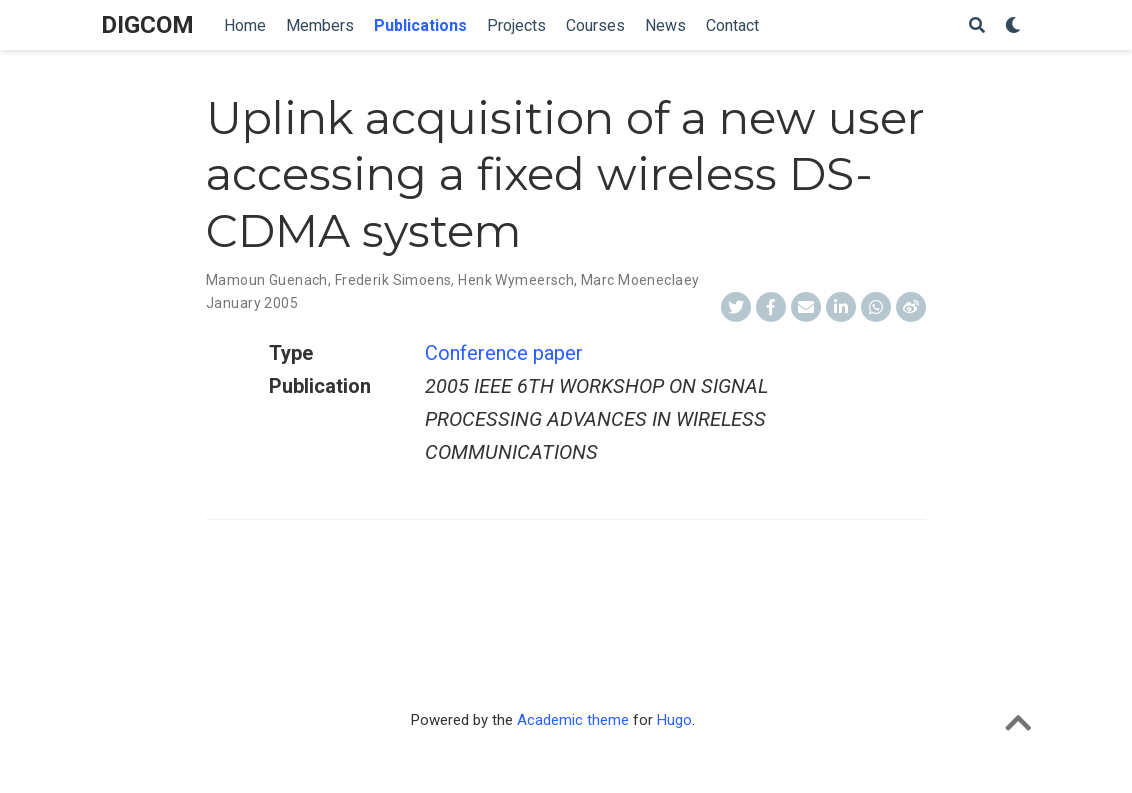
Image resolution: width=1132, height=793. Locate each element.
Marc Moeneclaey (640, 280)
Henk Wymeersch (516, 280)
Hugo (674, 720)
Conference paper (504, 353)
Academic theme (573, 720)
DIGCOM (147, 25)
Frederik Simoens (393, 280)
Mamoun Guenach (267, 280)
